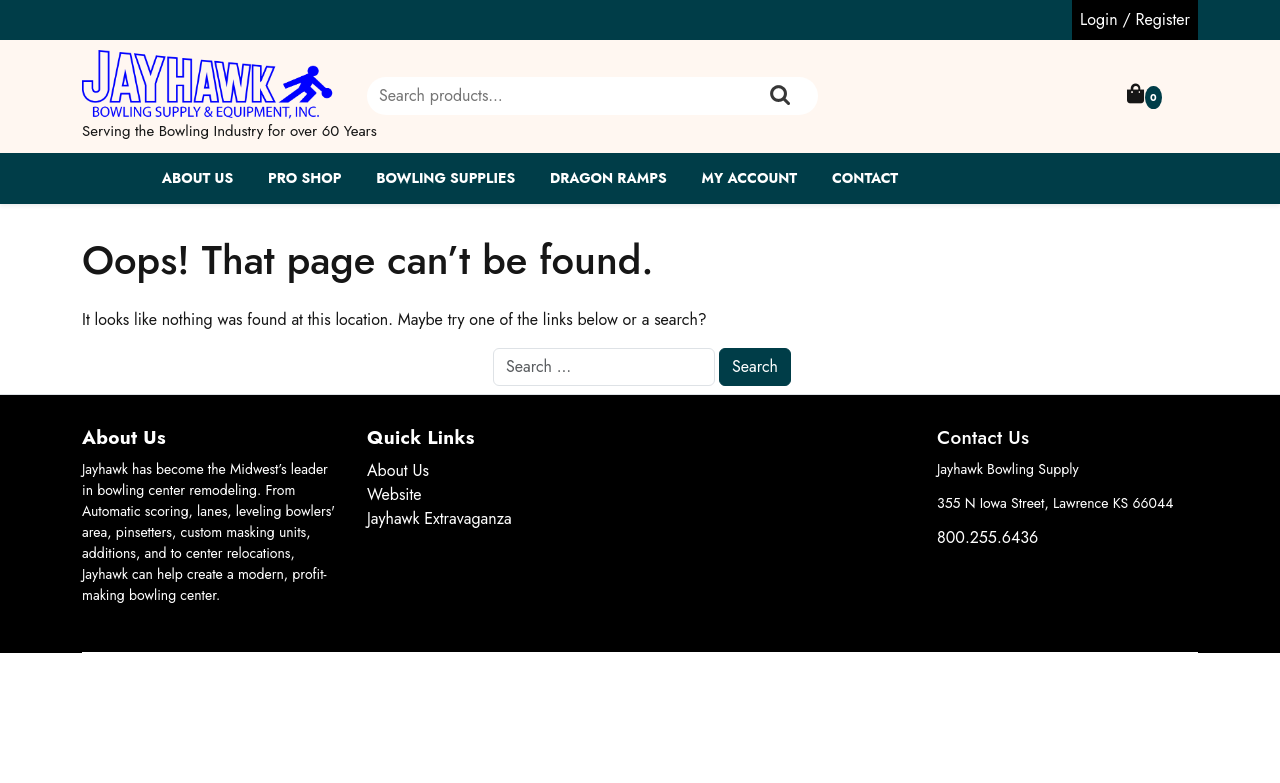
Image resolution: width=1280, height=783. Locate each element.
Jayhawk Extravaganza (439, 518)
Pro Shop (304, 178)
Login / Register (1135, 19)
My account (749, 178)
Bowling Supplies (445, 178)
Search (780, 96)
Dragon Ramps (608, 178)
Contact (865, 178)
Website (394, 494)
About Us (198, 178)
